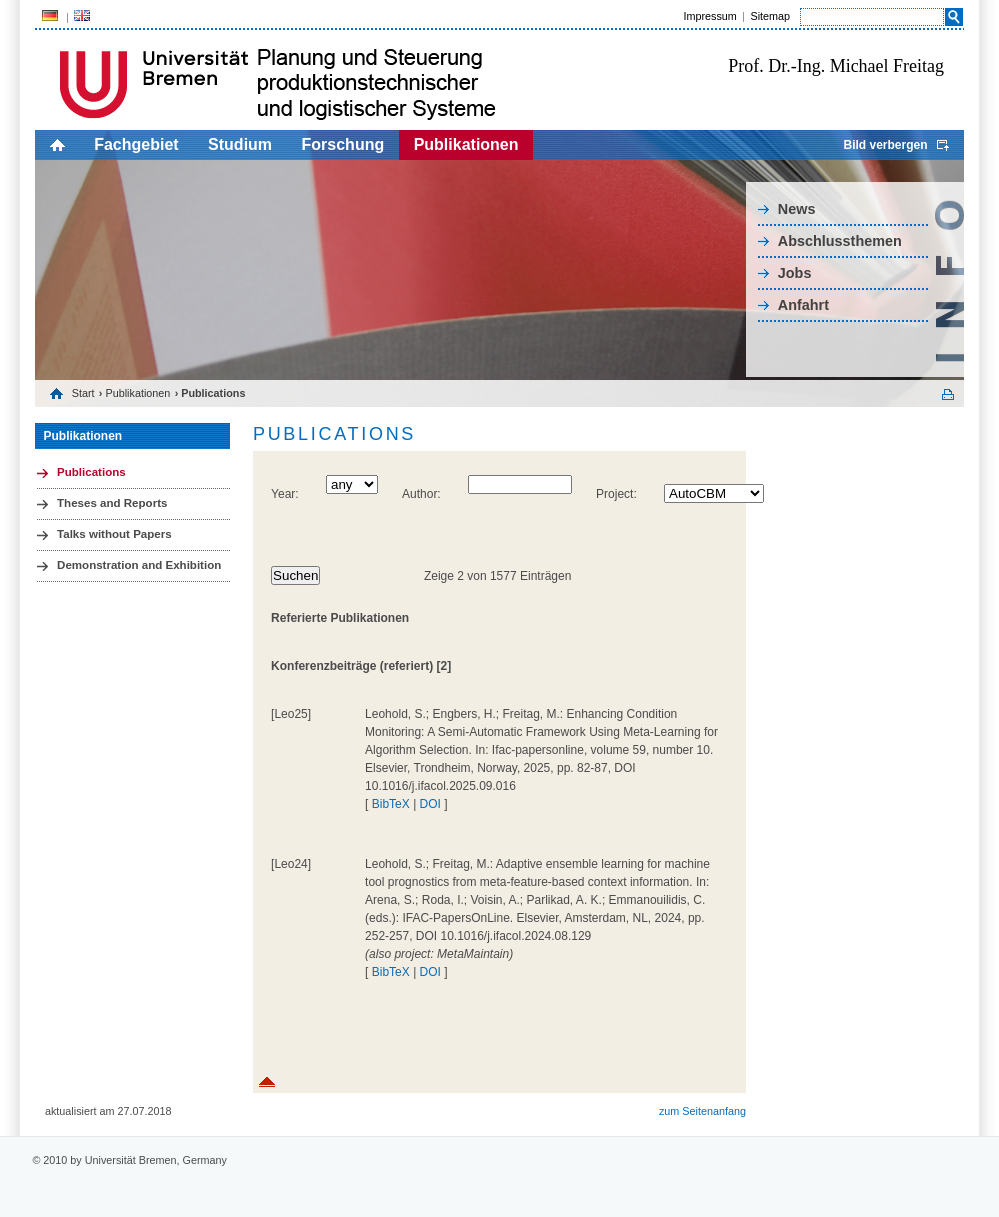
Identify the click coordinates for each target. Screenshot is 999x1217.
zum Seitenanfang (702, 1111)
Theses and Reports (112, 503)
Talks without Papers (114, 534)
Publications (91, 472)
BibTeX (391, 804)
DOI (430, 804)
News (797, 209)
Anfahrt (803, 305)
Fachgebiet (136, 144)
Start (83, 393)
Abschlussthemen (840, 241)
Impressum (709, 16)
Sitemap (770, 16)
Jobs (795, 273)
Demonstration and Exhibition (139, 565)
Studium (240, 144)
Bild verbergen (885, 145)
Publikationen (466, 144)
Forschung (343, 144)
